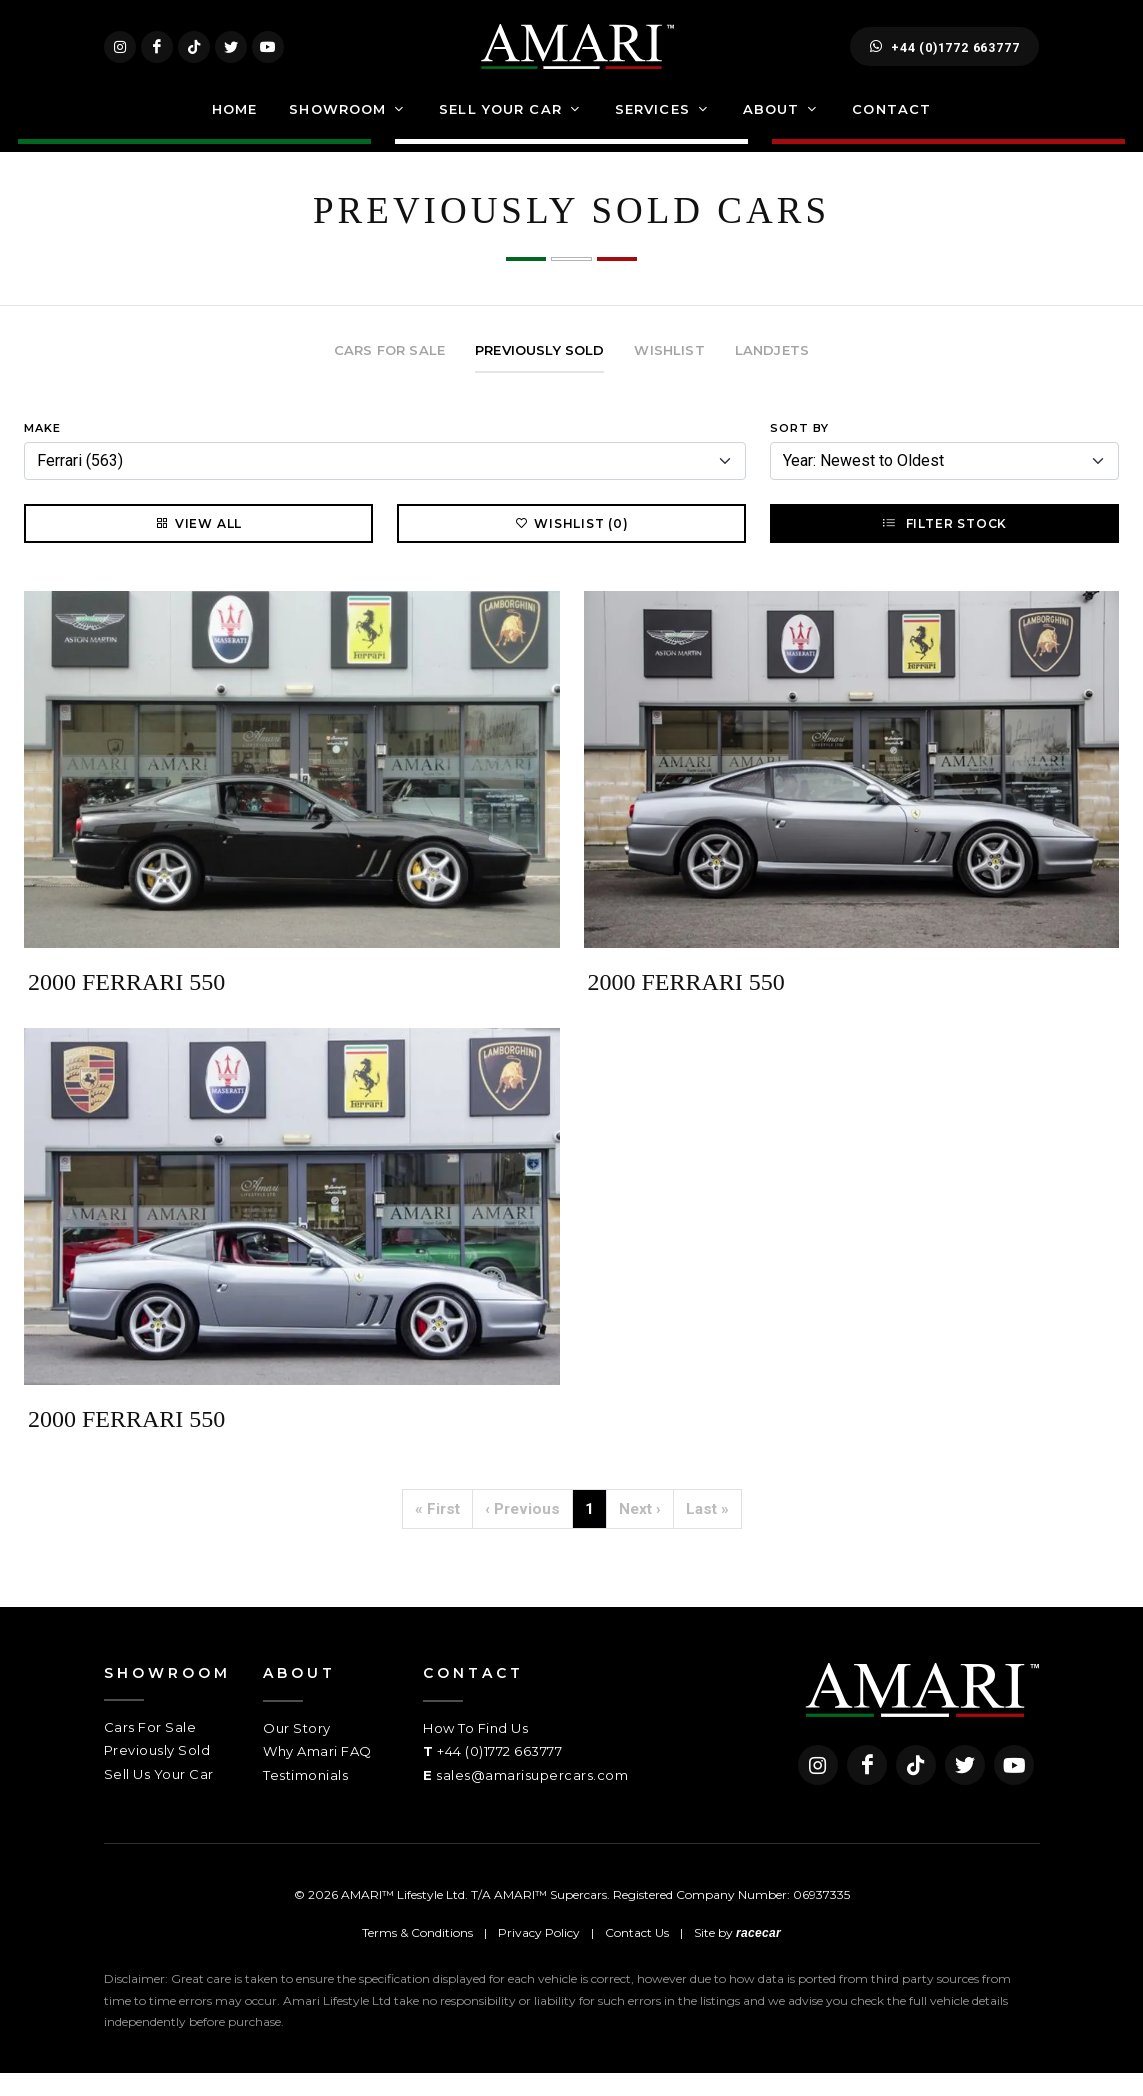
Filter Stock (944, 546)
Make (42, 451)
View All (198, 546)
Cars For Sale (150, 1750)
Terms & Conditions (417, 1955)
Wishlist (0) (571, 546)
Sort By (799, 451)
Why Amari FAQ (317, 1774)
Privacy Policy (539, 1955)
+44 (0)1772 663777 (944, 58)
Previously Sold (157, 1773)
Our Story (297, 1751)
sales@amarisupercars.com (532, 1798)
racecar (758, 1956)
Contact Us (637, 1955)
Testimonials (305, 1798)
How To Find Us (475, 1751)
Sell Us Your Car (159, 1797)
